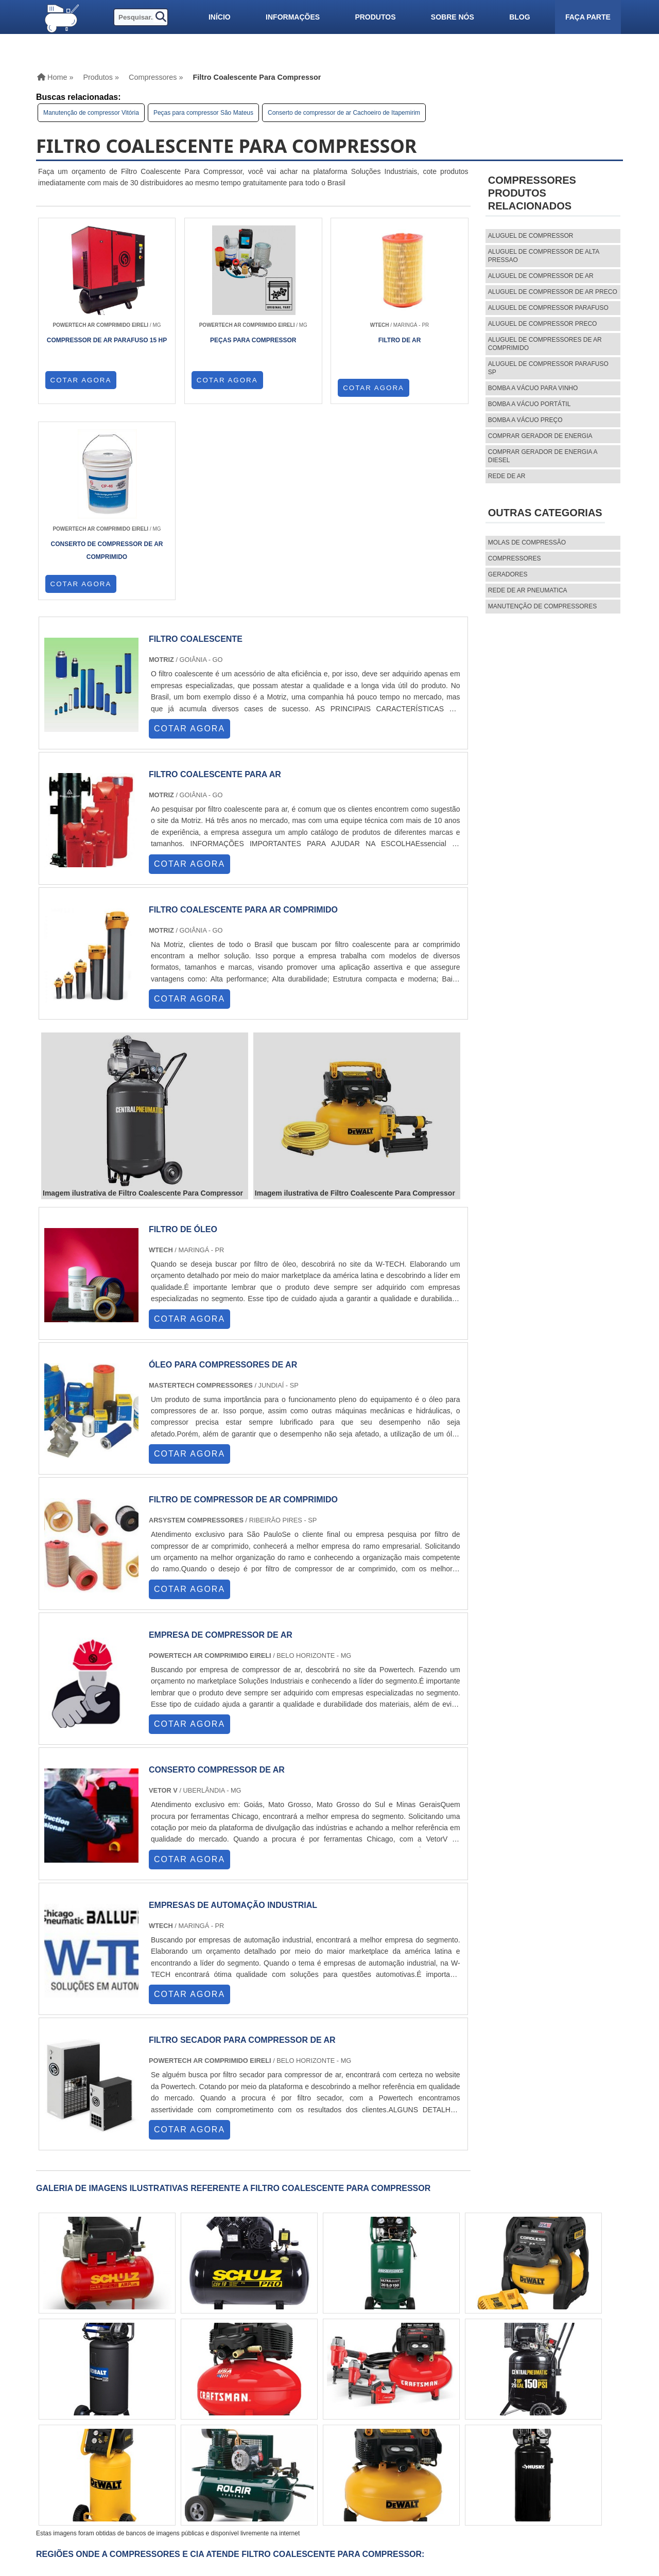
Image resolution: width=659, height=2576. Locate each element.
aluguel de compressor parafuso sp (548, 368)
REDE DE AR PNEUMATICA (527, 590)
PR (171, 2393)
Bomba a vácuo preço (525, 420)
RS (211, 2393)
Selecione (63, 2393)
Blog (519, 17)
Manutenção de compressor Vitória (91, 112)
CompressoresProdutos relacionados (532, 193)
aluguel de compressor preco (542, 323)
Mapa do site (444, 2489)
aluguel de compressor (531, 235)
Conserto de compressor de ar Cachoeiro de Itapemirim (344, 112)
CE (270, 2393)
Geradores (508, 574)
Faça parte (588, 17)
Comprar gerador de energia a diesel (542, 456)
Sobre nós (452, 17)
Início (220, 17)
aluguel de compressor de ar (541, 275)
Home (431, 2454)
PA (347, 2393)
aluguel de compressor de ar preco (552, 291)
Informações (293, 17)
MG (111, 2393)
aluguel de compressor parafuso (548, 307)
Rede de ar (507, 476)
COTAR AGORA (81, 388)
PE (231, 2393)
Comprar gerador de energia (540, 436)
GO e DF (298, 2393)
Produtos (375, 17)
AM (327, 2393)
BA (251, 2393)
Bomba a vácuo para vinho (533, 388)
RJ (92, 2393)
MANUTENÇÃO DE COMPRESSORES (542, 606)
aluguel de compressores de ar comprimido (545, 344)
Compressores (514, 558)
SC (191, 2393)
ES (132, 2393)
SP (152, 2393)
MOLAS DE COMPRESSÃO (527, 542)
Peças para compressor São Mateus (203, 112)
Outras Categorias (545, 512)
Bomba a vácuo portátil (529, 404)
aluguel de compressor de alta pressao (543, 256)
